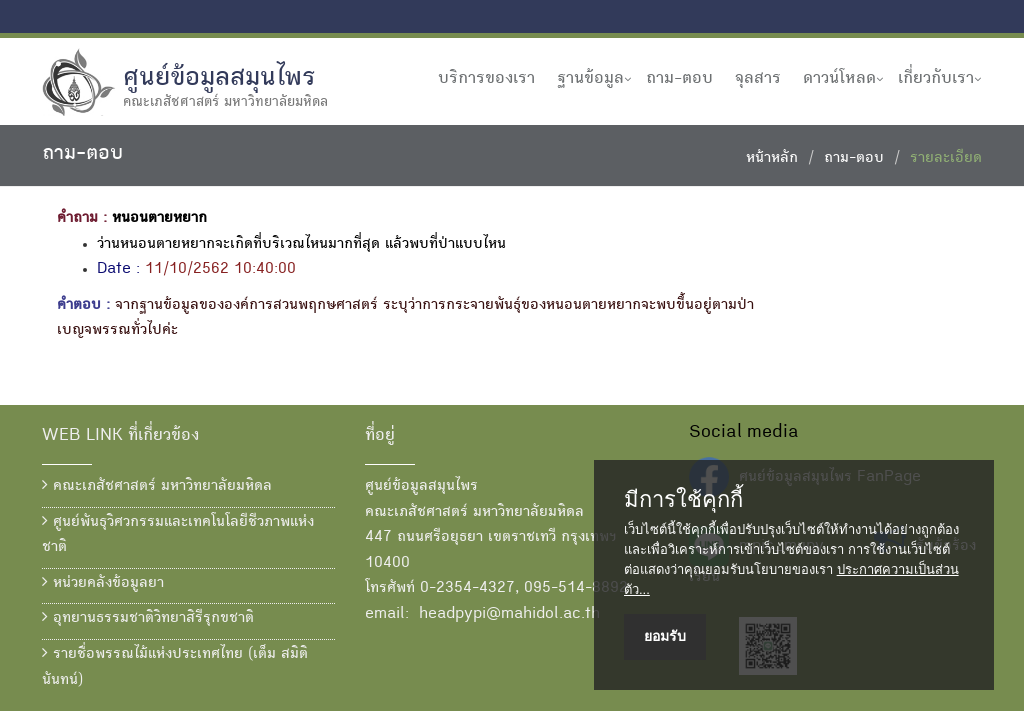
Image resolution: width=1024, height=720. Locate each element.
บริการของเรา (486, 79)
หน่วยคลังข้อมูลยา (103, 583)
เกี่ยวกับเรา (936, 79)
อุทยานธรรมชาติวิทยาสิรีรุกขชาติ (148, 618)
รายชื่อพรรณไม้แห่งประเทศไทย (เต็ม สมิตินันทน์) (175, 667)
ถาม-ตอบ (679, 79)
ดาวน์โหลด (839, 79)
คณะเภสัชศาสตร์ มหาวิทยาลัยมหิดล (157, 486)
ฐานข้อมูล (590, 79)
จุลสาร (758, 79)
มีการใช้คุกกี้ (683, 500)
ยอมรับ (665, 636)
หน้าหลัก (772, 159)
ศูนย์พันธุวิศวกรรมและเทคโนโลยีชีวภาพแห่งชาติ (178, 535)
